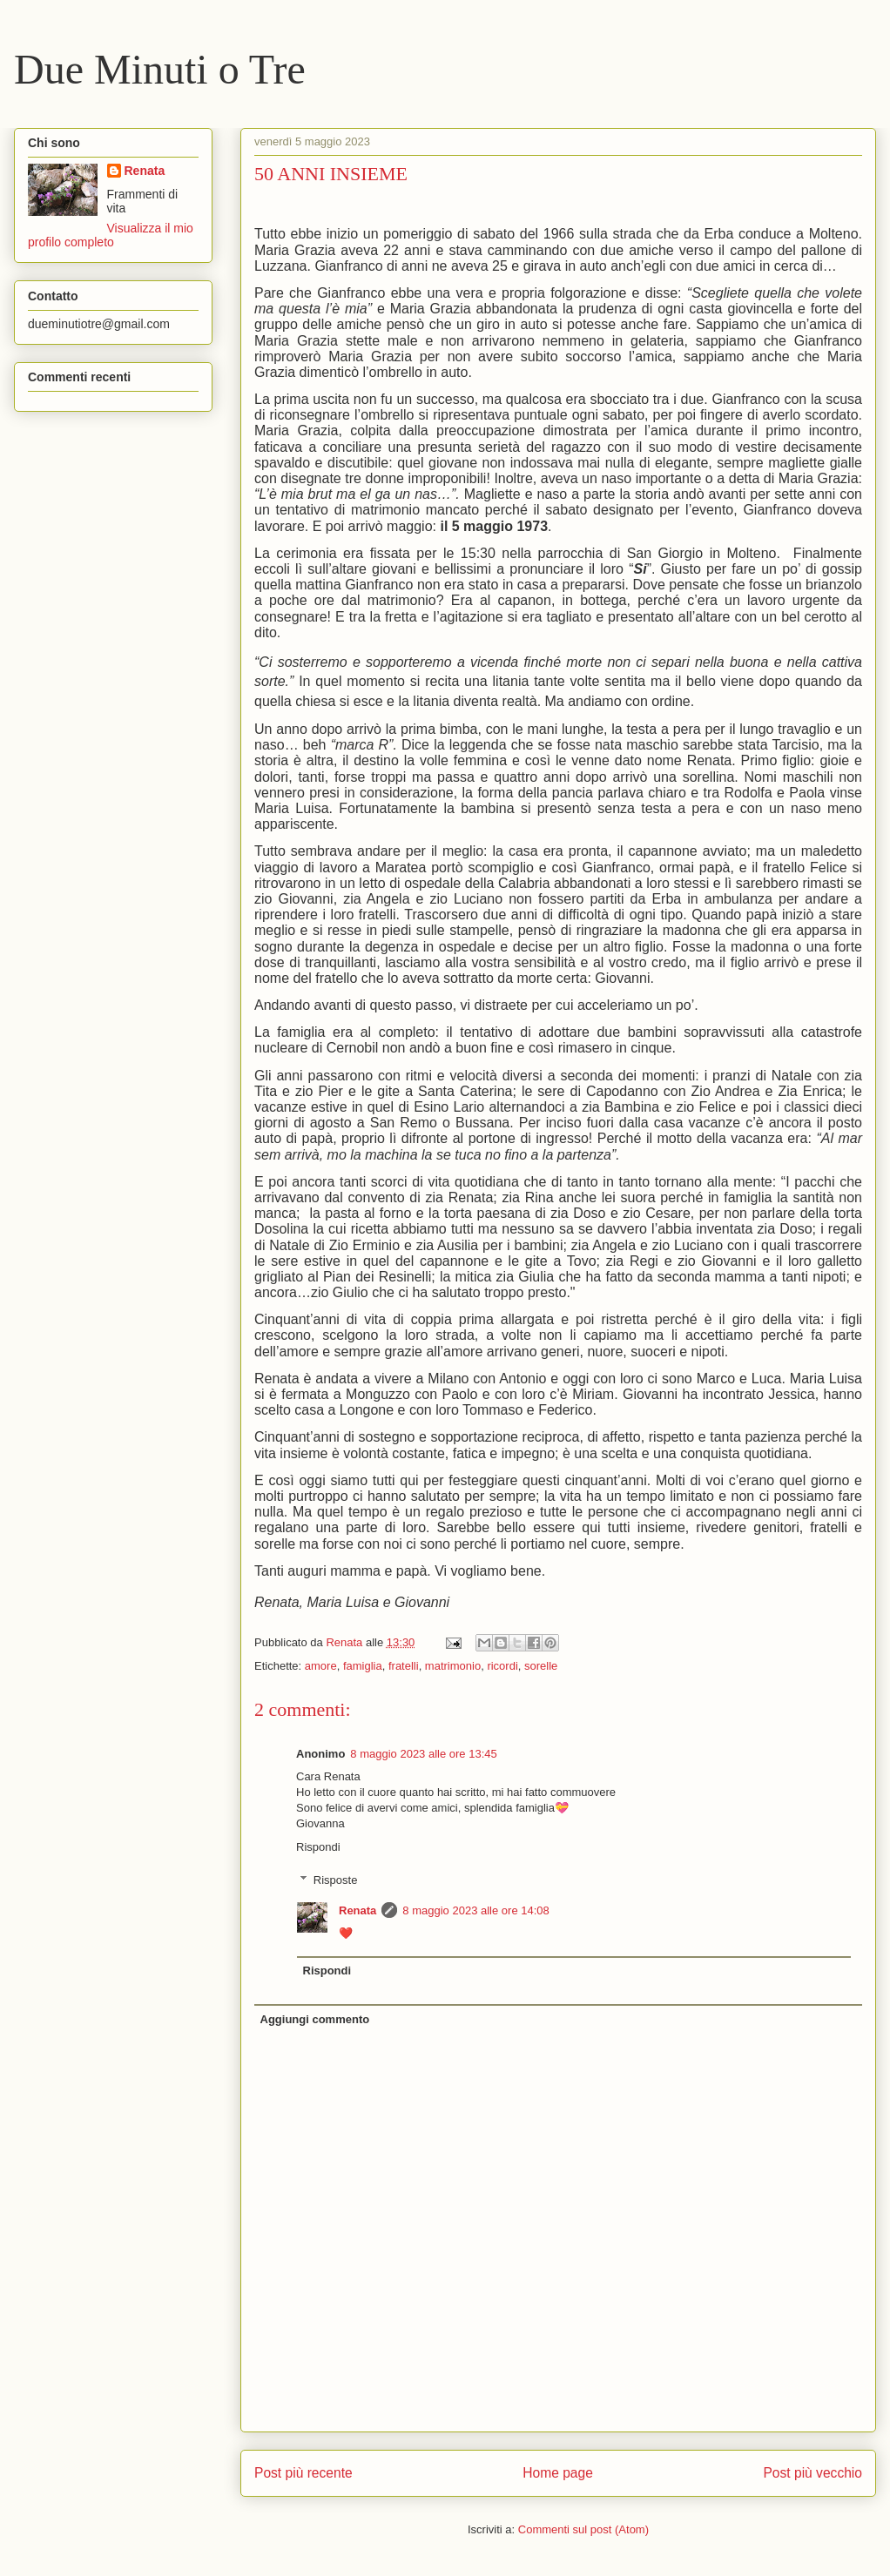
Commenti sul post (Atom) (583, 2529)
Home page (558, 2472)
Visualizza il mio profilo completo (110, 235)
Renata (357, 1910)
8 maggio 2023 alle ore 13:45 (423, 1753)
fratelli (403, 1665)
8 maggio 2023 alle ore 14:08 (475, 1910)
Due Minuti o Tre (160, 69)
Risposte (336, 1880)
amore (321, 1665)
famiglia (362, 1665)
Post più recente (303, 2472)
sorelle (540, 1665)
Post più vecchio (812, 2472)
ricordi (502, 1665)
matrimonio (453, 1665)
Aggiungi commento (315, 2019)
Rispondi (318, 1846)
